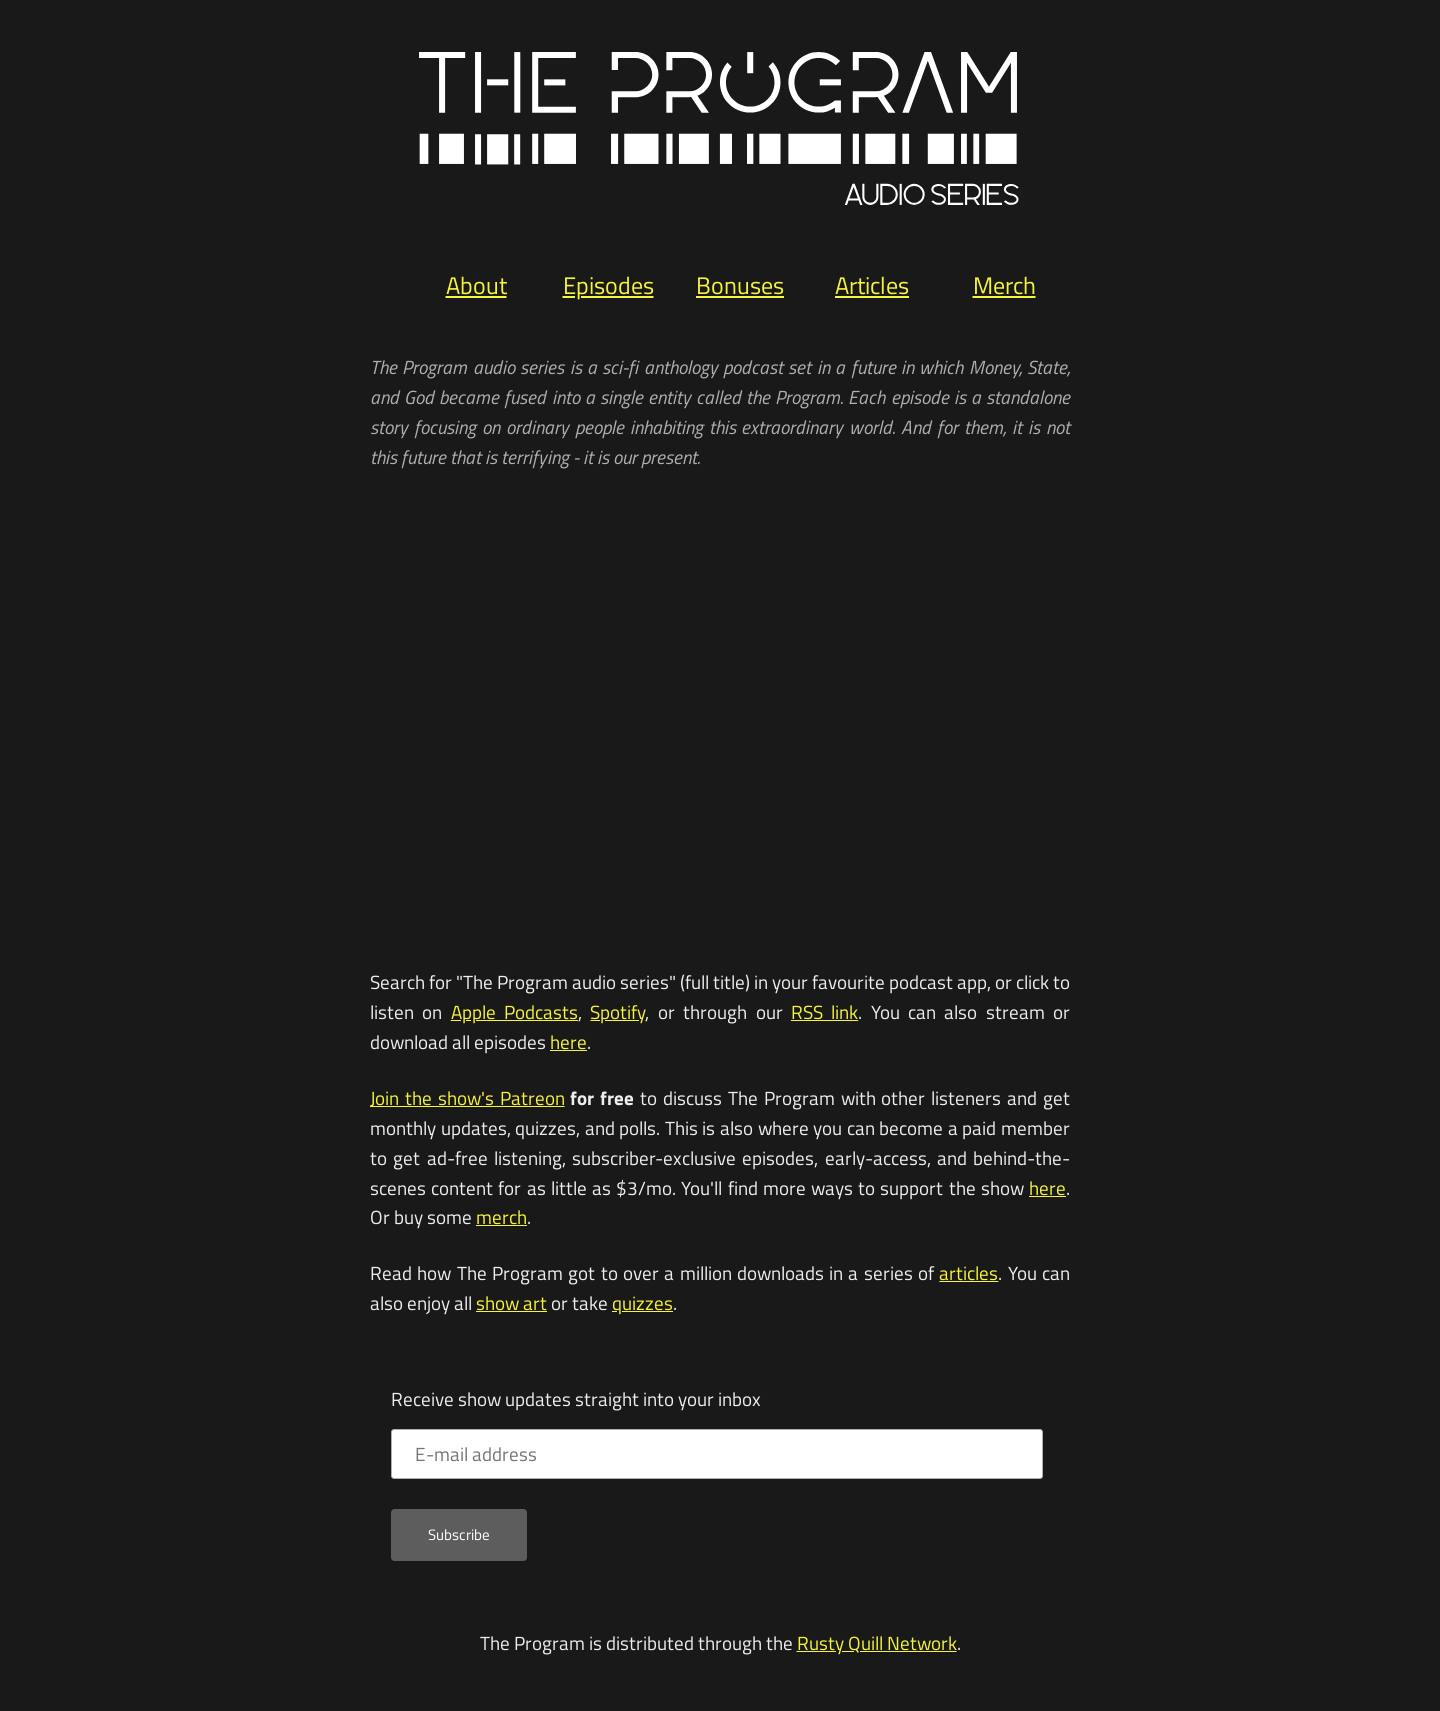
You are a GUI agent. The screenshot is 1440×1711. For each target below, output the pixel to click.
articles (968, 1273)
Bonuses (740, 285)
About (476, 285)
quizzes (642, 1303)
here (568, 1042)
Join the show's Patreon (467, 1098)
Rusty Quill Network (877, 1643)
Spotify (617, 1012)
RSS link (824, 1012)
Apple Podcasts (514, 1012)
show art (511, 1303)
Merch (1004, 285)
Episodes (608, 285)
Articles (872, 285)
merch (501, 1217)
